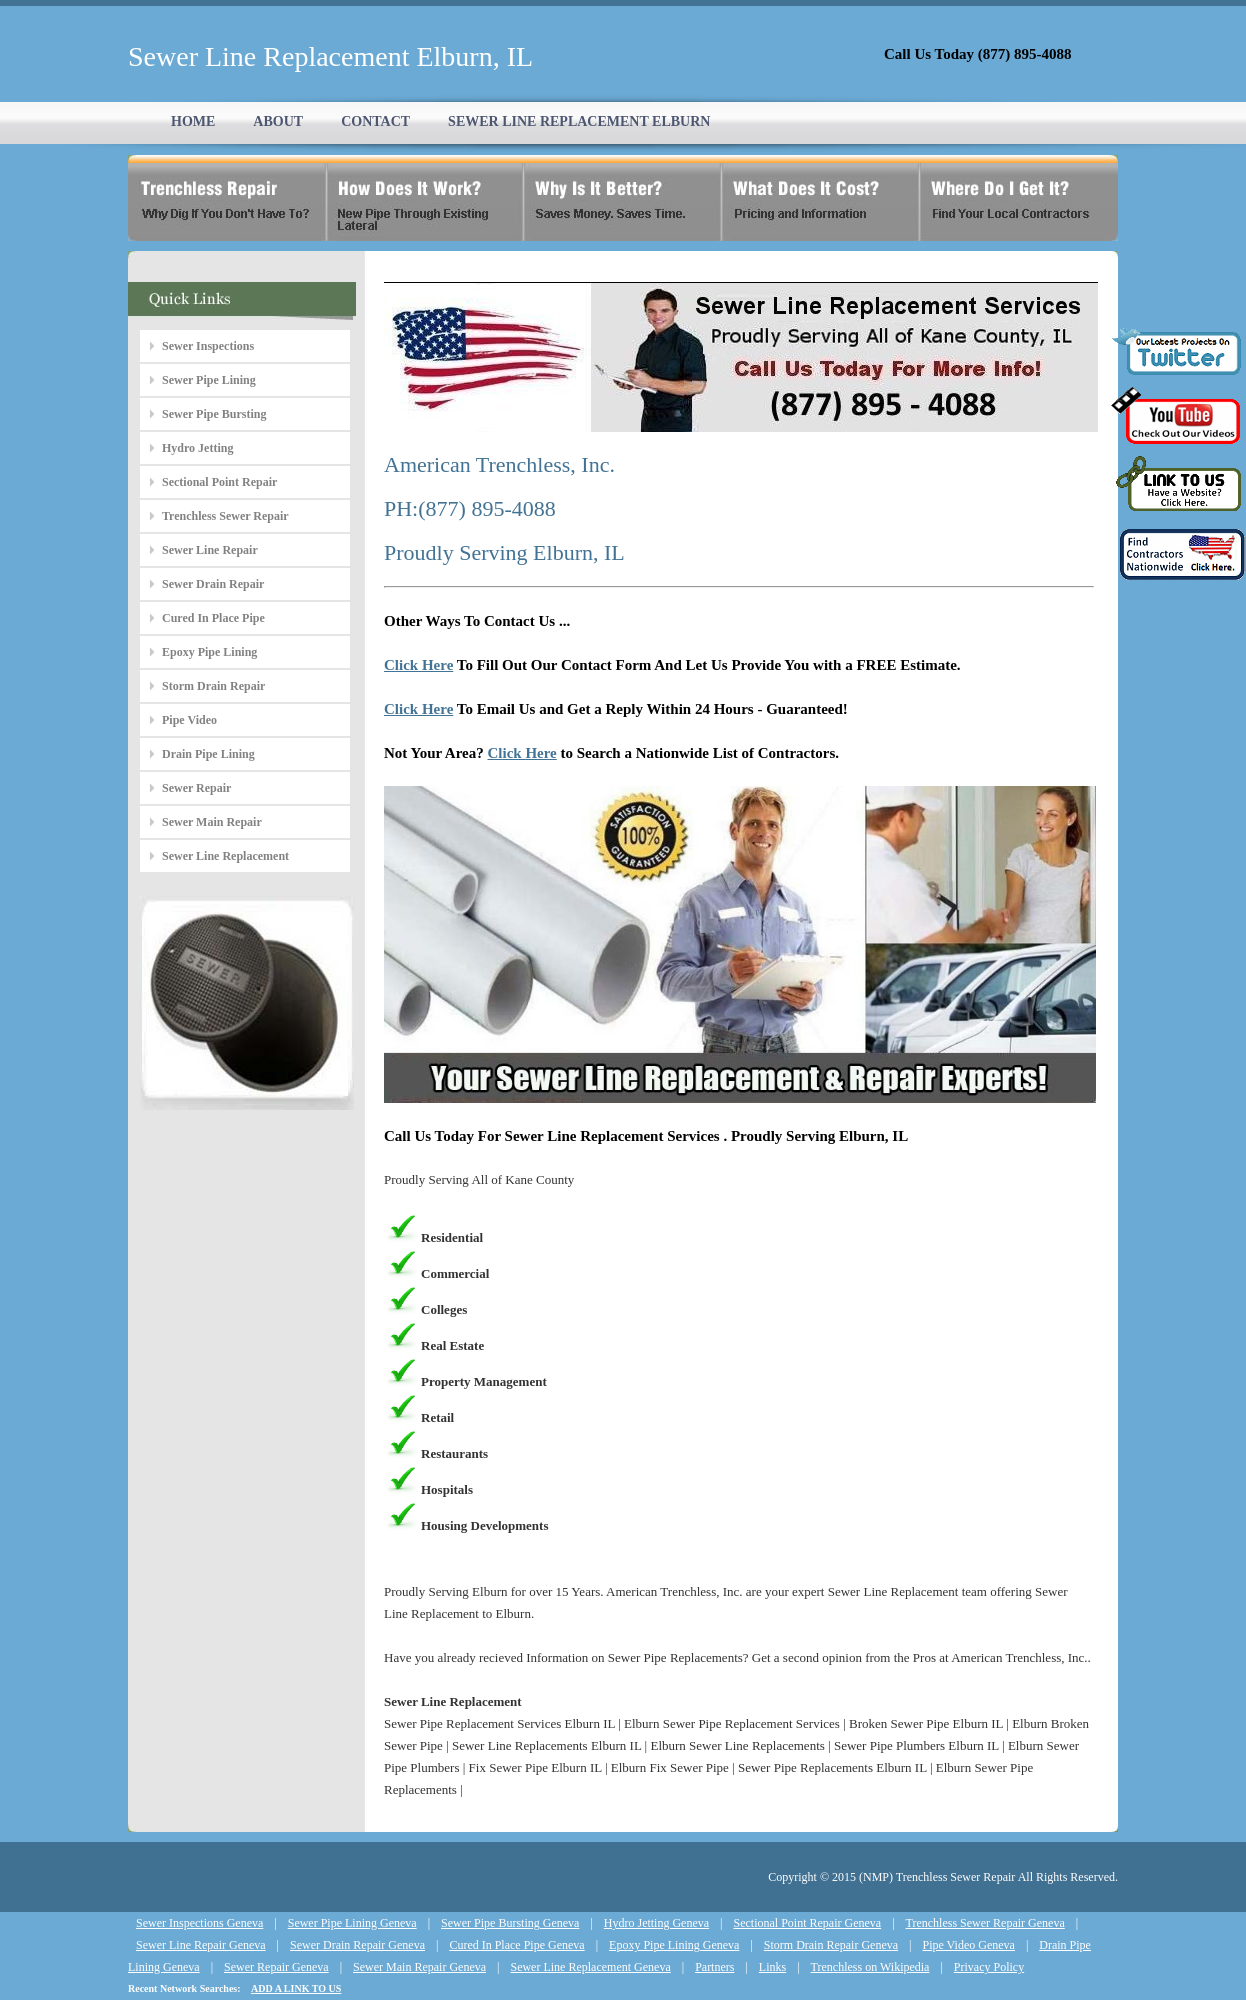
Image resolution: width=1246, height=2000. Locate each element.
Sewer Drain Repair (213, 584)
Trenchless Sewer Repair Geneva (985, 1923)
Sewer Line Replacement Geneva (590, 1967)
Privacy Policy (989, 1967)
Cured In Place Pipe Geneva (516, 1945)
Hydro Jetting (197, 448)
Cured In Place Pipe (213, 618)
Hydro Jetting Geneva (656, 1923)
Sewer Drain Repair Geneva (357, 1945)
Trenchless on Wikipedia (870, 1967)
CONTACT (375, 121)
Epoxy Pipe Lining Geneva (674, 1945)
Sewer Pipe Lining (209, 380)
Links (772, 1967)
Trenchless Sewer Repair (225, 516)
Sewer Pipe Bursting (214, 414)
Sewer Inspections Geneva (199, 1923)
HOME (193, 121)
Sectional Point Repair (219, 482)
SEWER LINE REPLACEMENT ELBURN (579, 121)
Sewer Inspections (208, 346)
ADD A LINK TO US (296, 1988)
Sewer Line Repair (210, 550)
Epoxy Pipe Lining (209, 652)
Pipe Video (189, 720)
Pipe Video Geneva (969, 1945)
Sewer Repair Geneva (276, 1967)
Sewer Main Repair (212, 822)
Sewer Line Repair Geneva (201, 1945)
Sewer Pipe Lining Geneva (352, 1923)
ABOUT (278, 121)
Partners (714, 1967)
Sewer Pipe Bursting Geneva (510, 1923)
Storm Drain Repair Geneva (831, 1945)
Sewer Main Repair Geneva (419, 1967)
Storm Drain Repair (213, 686)
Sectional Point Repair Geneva (808, 1923)
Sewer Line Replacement (225, 856)
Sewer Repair (196, 788)
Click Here (418, 665)
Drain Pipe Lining (208, 754)
